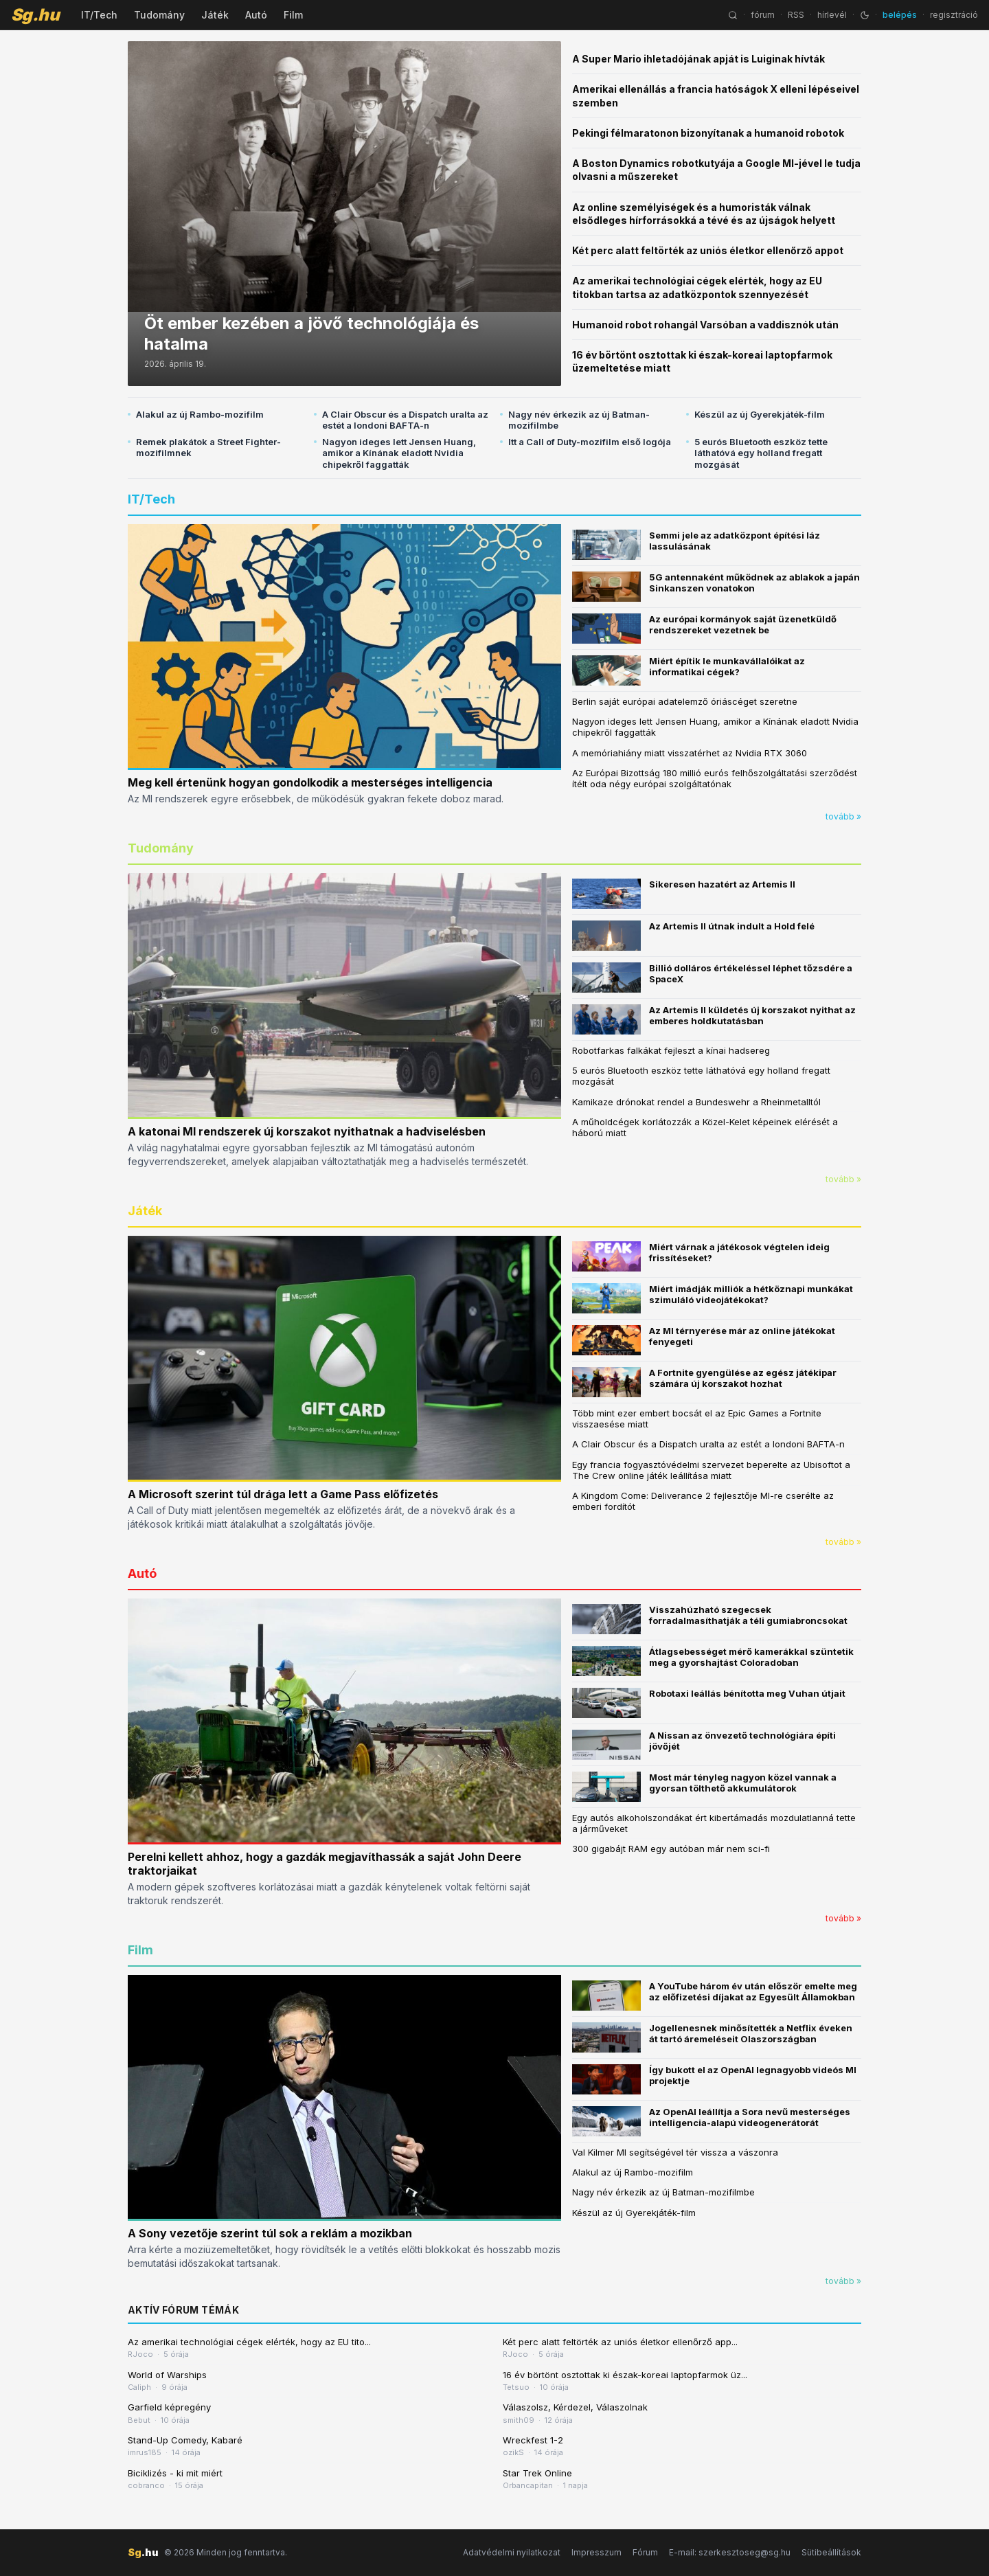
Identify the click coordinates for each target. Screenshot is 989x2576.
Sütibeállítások (831, 2552)
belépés (900, 15)
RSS (796, 15)
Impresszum (596, 2552)
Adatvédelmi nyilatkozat (511, 2552)
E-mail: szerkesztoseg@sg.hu (730, 2552)
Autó (256, 15)
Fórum (645, 2552)
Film (293, 15)
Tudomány (159, 15)
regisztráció (954, 15)
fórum (763, 15)
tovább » (843, 816)
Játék (215, 15)
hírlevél (832, 15)
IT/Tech (99, 15)
